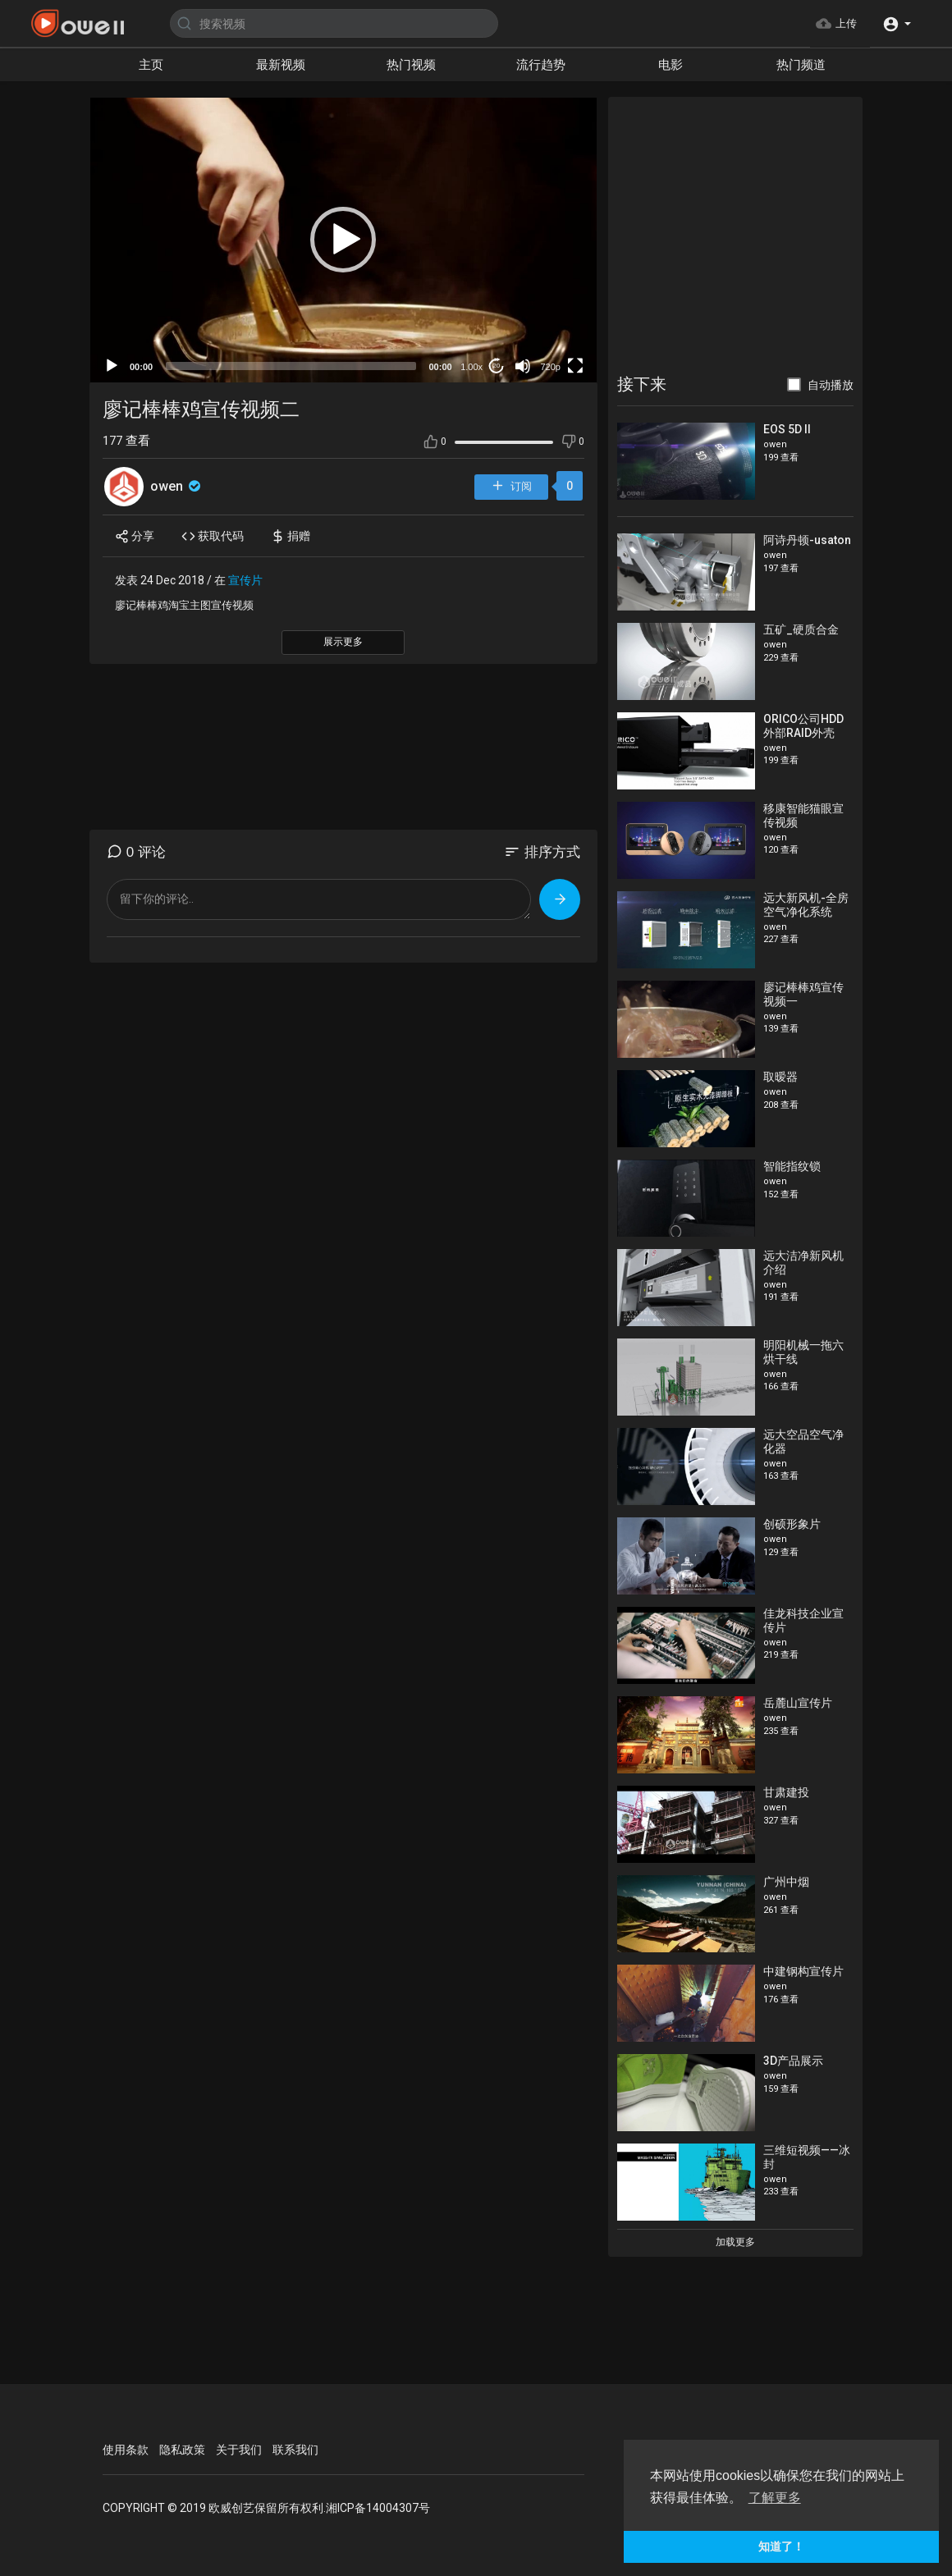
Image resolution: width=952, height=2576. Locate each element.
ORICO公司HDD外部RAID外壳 (803, 725)
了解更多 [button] (774, 2498)
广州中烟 (786, 1881)
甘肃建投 (786, 1792)
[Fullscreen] (575, 366)
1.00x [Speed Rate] (471, 367)
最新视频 (280, 64)
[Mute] (523, 366)
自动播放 (831, 384)
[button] (896, 23)
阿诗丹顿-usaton (807, 540)
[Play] (111, 366)
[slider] (290, 366)
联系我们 (295, 2449)
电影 (670, 64)
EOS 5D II (787, 429)
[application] (343, 240)
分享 (134, 536)
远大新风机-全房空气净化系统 (806, 904)
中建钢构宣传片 (803, 1971)
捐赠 (290, 536)
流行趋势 (540, 64)
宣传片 (245, 580)
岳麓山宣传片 (797, 1702)
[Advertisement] (735, 237)
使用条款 (126, 2449)
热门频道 (801, 64)
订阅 (511, 487)
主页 (151, 64)
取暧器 (780, 1076)
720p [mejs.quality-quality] (550, 367)
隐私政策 (182, 2449)
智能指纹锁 (792, 1166)
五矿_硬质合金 (801, 629)
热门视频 (411, 64)
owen (177, 486)
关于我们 (239, 2449)
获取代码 (212, 536)
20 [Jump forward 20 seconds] (496, 365)
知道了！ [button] (781, 2546)
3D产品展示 (793, 2060)
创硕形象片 (792, 1524)
